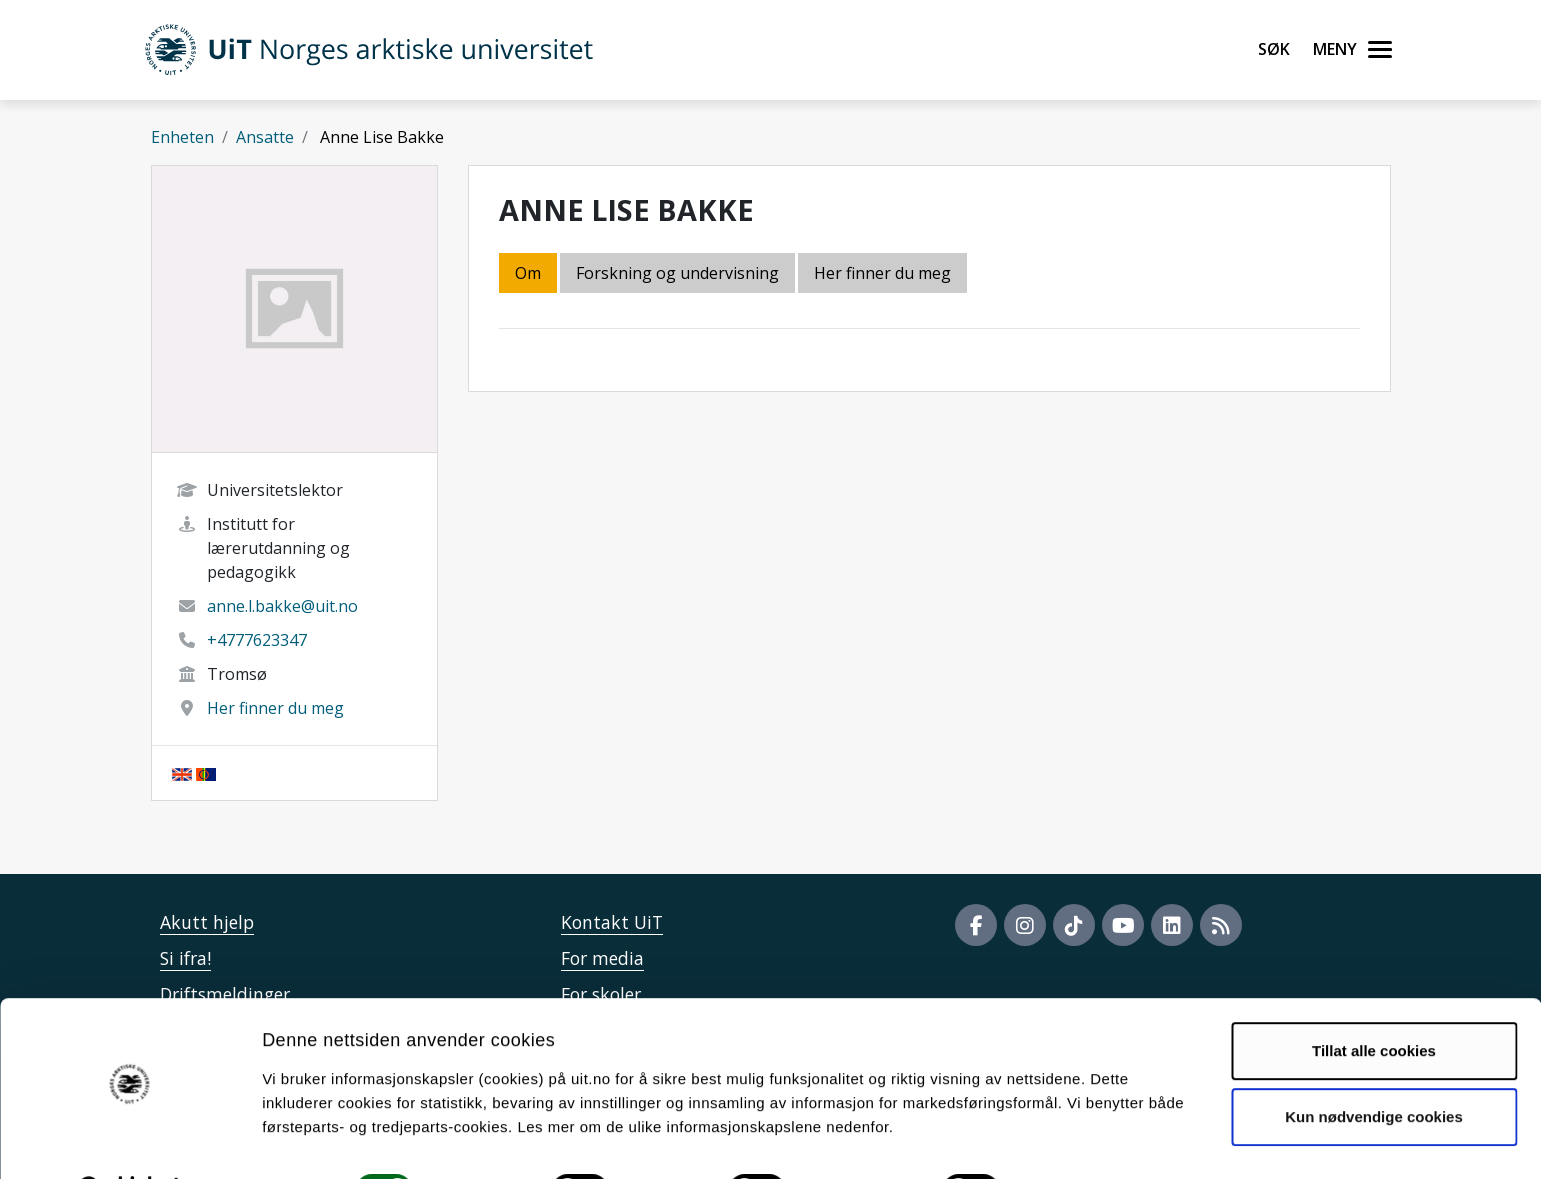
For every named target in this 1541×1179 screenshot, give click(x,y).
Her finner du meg (275, 708)
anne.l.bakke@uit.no (282, 606)
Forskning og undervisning (677, 273)
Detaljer (1065, 1139)
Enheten (182, 137)
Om (528, 273)
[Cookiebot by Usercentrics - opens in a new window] (129, 1140)
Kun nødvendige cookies (1374, 1064)
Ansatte (265, 137)
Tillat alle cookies (1374, 999)
